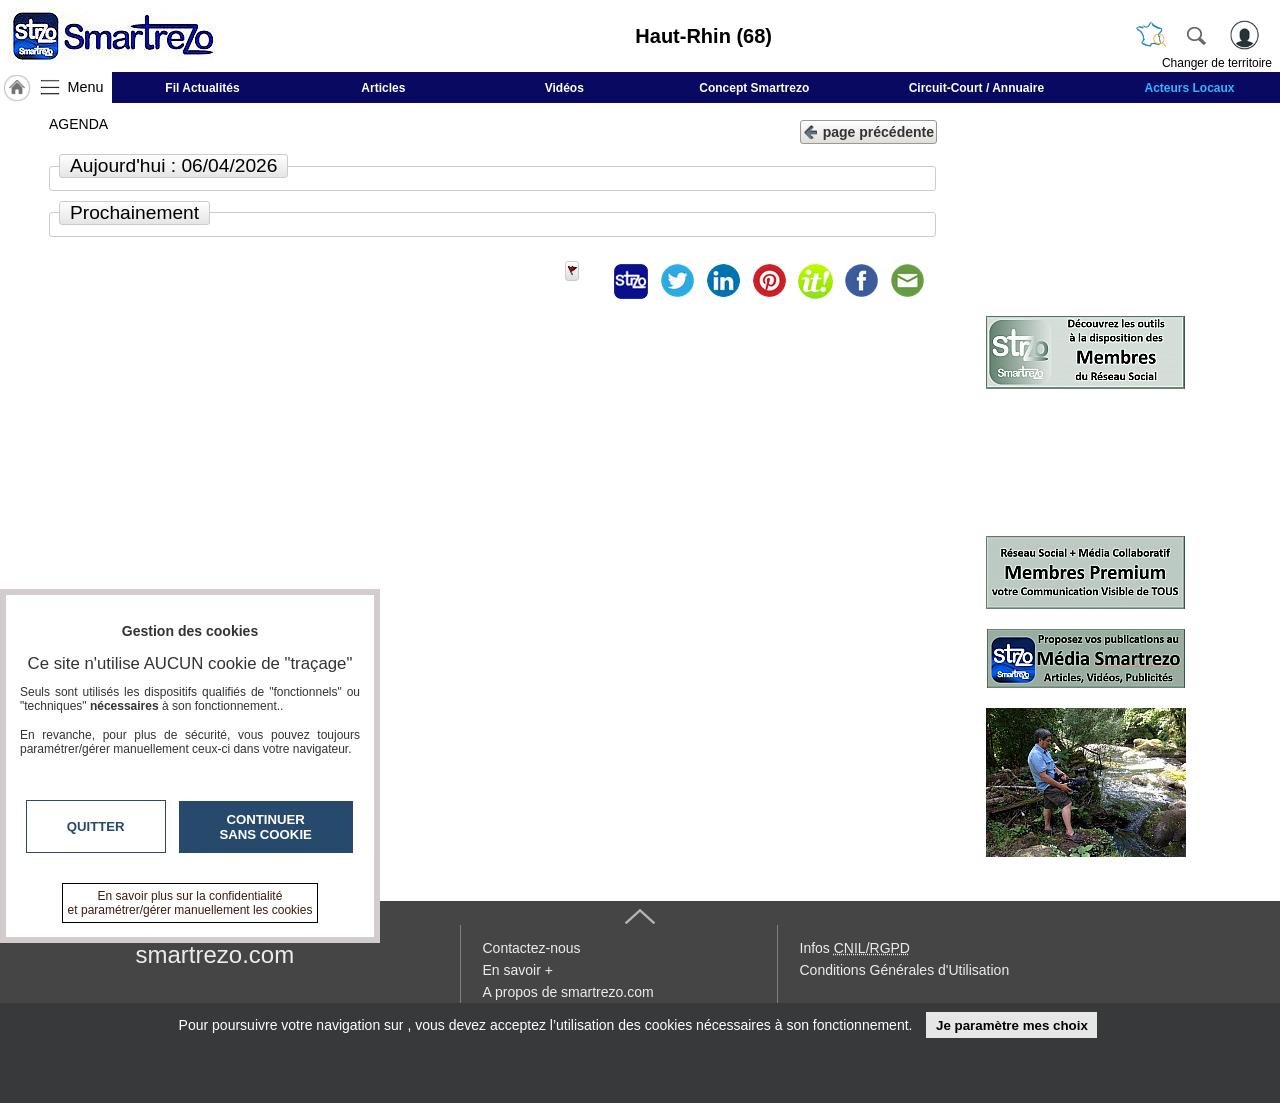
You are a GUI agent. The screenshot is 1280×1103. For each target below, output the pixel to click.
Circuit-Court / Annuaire (977, 88)
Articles (383, 88)
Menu (86, 87)
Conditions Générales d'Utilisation (905, 970)
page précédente (868, 130)
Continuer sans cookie (266, 827)
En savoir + (518, 970)
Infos (855, 948)
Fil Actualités (202, 88)
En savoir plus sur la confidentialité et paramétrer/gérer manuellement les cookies (190, 903)
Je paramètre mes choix (1012, 1025)
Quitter (96, 826)
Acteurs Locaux (1190, 88)
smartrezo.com (215, 954)
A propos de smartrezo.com (568, 992)
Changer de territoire (1217, 63)
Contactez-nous (532, 948)
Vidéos (564, 88)
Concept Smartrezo (754, 88)
